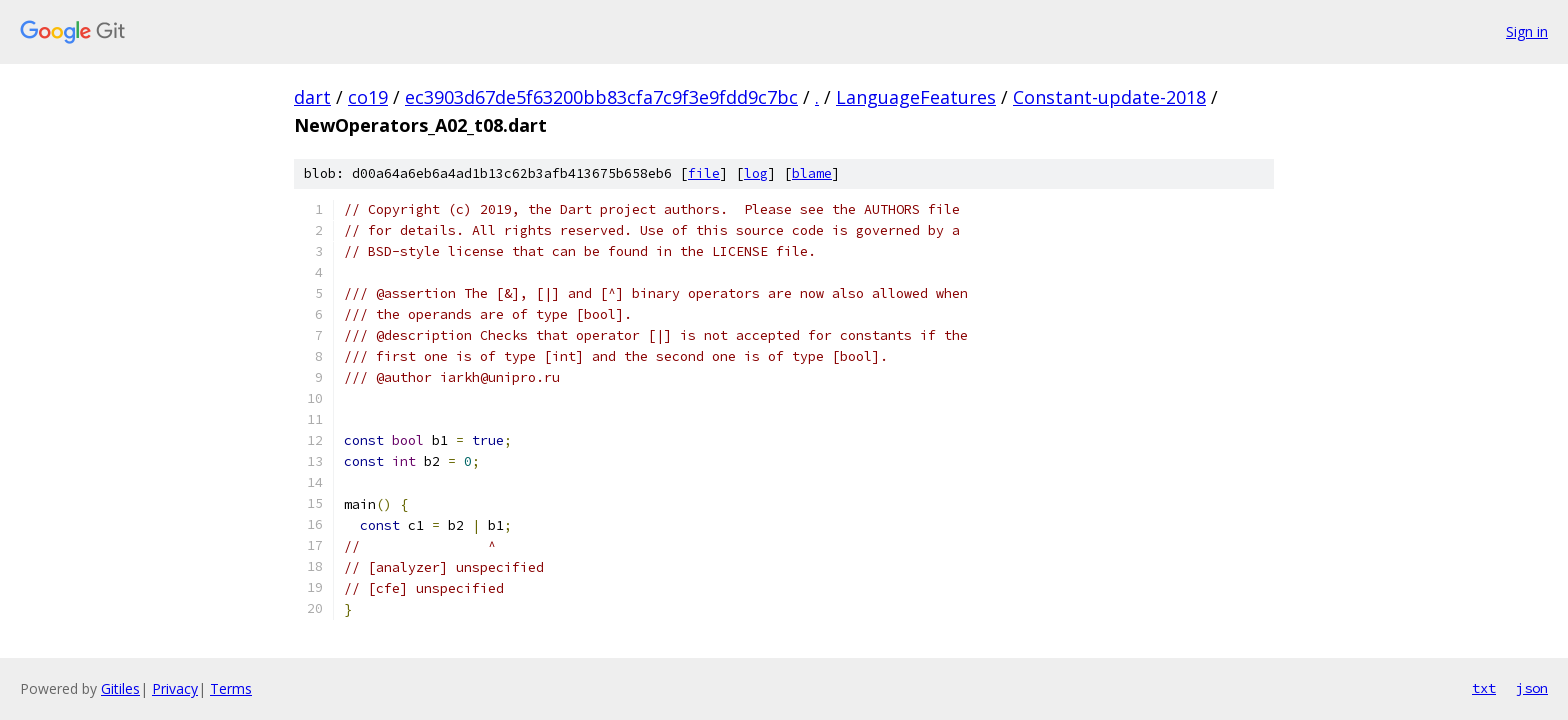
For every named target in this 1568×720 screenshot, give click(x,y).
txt (1484, 688)
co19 (368, 97)
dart (312, 97)
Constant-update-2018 (1109, 97)
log (756, 173)
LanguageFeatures (916, 97)
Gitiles (120, 688)
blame (812, 173)
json (1532, 688)
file (704, 173)
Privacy (175, 688)
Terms (231, 688)
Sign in (1527, 31)
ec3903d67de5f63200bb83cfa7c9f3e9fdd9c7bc (601, 97)
